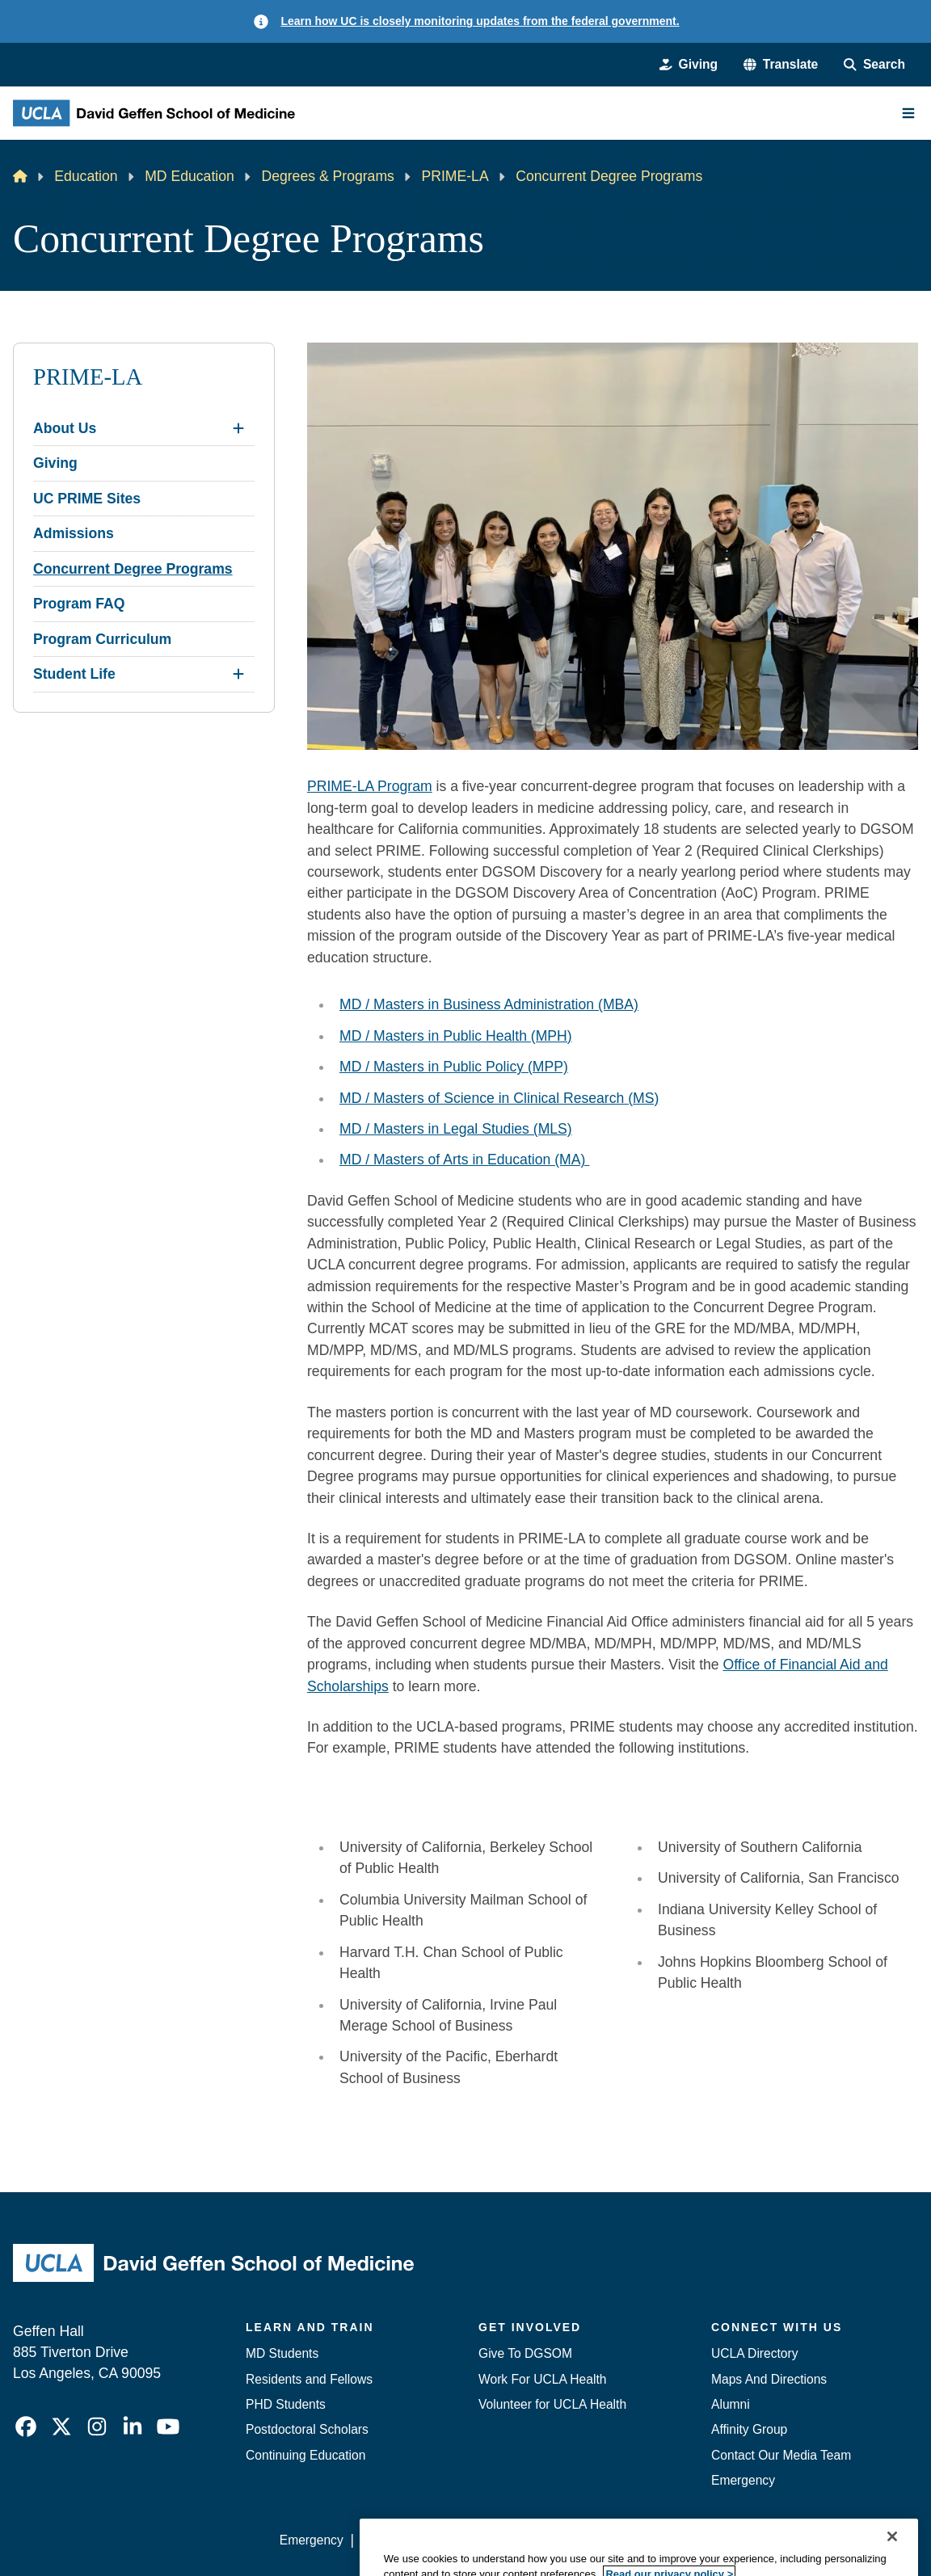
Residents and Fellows (309, 2379)
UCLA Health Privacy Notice (657, 2540)
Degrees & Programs (327, 176)
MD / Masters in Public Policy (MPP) (453, 1067)
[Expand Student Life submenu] (238, 674)
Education (85, 176)
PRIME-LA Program (369, 786)
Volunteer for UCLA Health (552, 2404)
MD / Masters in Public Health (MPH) (455, 1036)
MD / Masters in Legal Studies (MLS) (455, 1129)
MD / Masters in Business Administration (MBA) (488, 1004)
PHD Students (286, 2404)
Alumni (730, 2404)
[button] (781, 64)
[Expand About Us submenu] (238, 428)
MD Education (189, 176)
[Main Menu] (908, 113)
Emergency (743, 2480)
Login (768, 2540)
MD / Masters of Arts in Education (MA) (464, 1159)
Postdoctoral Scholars (307, 2429)
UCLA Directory (754, 2353)
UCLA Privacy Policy (504, 2540)
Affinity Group (749, 2429)
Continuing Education (305, 2455)
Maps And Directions (769, 2379)
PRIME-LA (454, 176)
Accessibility (394, 2540)
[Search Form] (874, 64)
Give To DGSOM (525, 2353)
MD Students (282, 2353)
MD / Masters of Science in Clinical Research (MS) (499, 1098)
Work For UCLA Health (542, 2379)
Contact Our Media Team (781, 2455)
